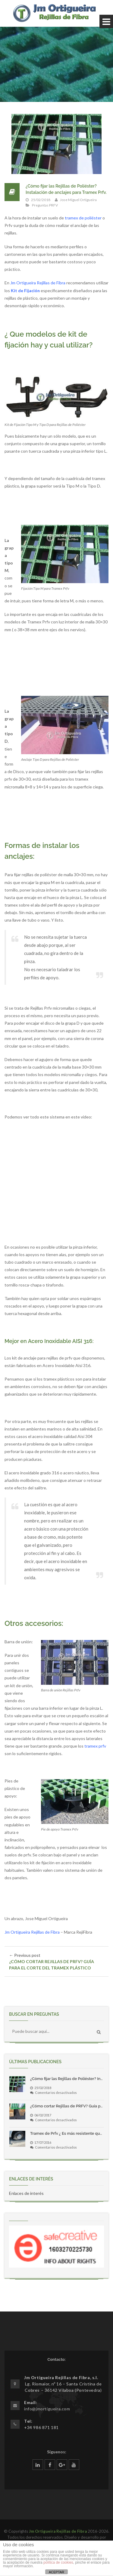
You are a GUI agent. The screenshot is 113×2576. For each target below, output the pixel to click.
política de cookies (58, 2562)
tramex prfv (95, 1745)
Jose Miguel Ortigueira (78, 199)
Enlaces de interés (26, 2193)
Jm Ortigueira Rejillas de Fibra (37, 282)
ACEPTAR (56, 2572)
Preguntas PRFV (45, 205)
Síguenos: (56, 2451)
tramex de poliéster (83, 217)
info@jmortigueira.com (47, 2408)
